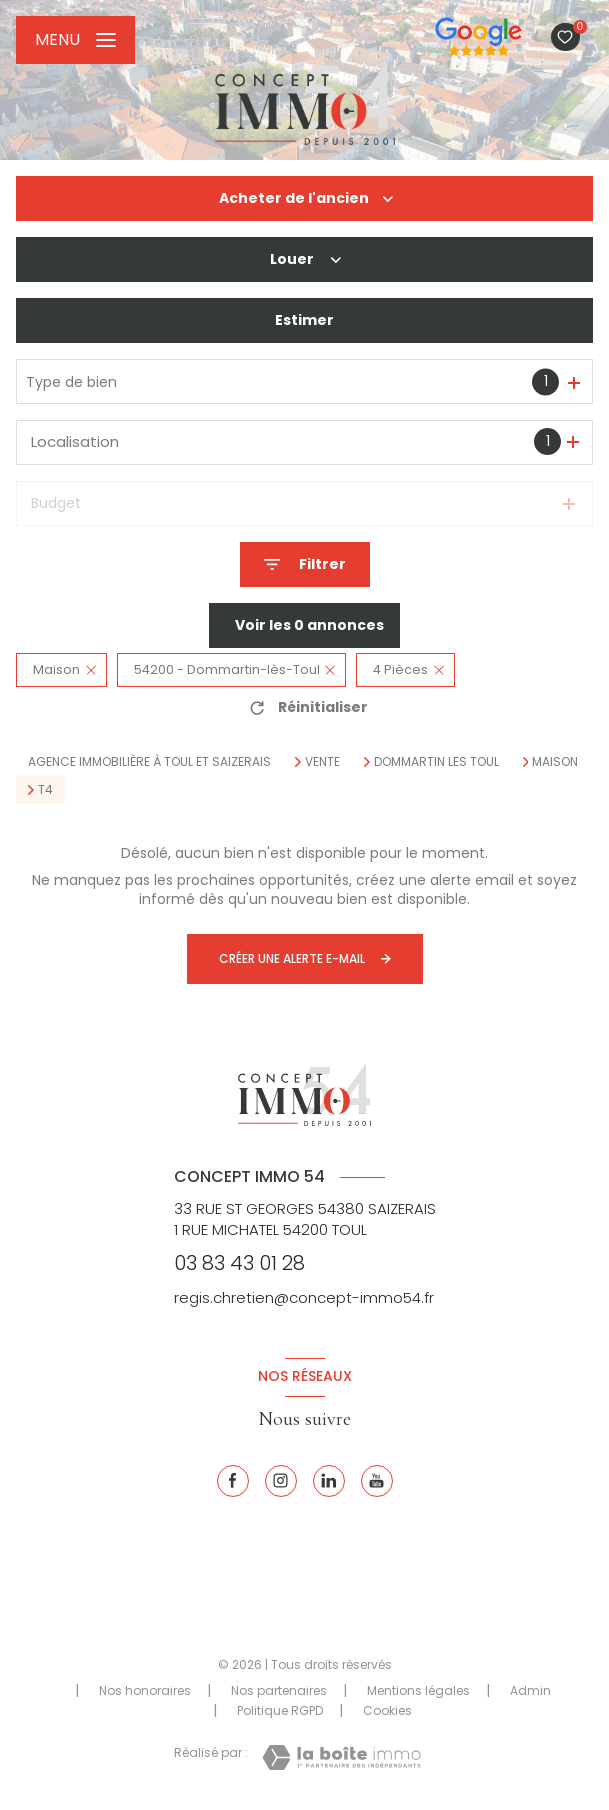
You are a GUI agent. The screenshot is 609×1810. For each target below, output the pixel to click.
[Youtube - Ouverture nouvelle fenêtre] (377, 1481)
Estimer (304, 320)
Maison (555, 762)
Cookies (387, 1711)
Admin (530, 1690)
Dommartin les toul (436, 762)
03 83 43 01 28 (239, 1263)
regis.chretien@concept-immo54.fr (304, 1297)
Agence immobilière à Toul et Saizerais (149, 761)
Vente (322, 762)
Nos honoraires (145, 1690)
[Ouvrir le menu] (75, 40)
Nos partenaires (279, 1690)
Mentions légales (418, 1690)
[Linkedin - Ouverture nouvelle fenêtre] (329, 1481)
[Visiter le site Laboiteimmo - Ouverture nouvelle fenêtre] (341, 1757)
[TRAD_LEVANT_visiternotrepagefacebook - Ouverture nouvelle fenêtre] (233, 1481)
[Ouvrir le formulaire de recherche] (305, 564)
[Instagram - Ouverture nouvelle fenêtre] (281, 1481)
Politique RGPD (280, 1710)
